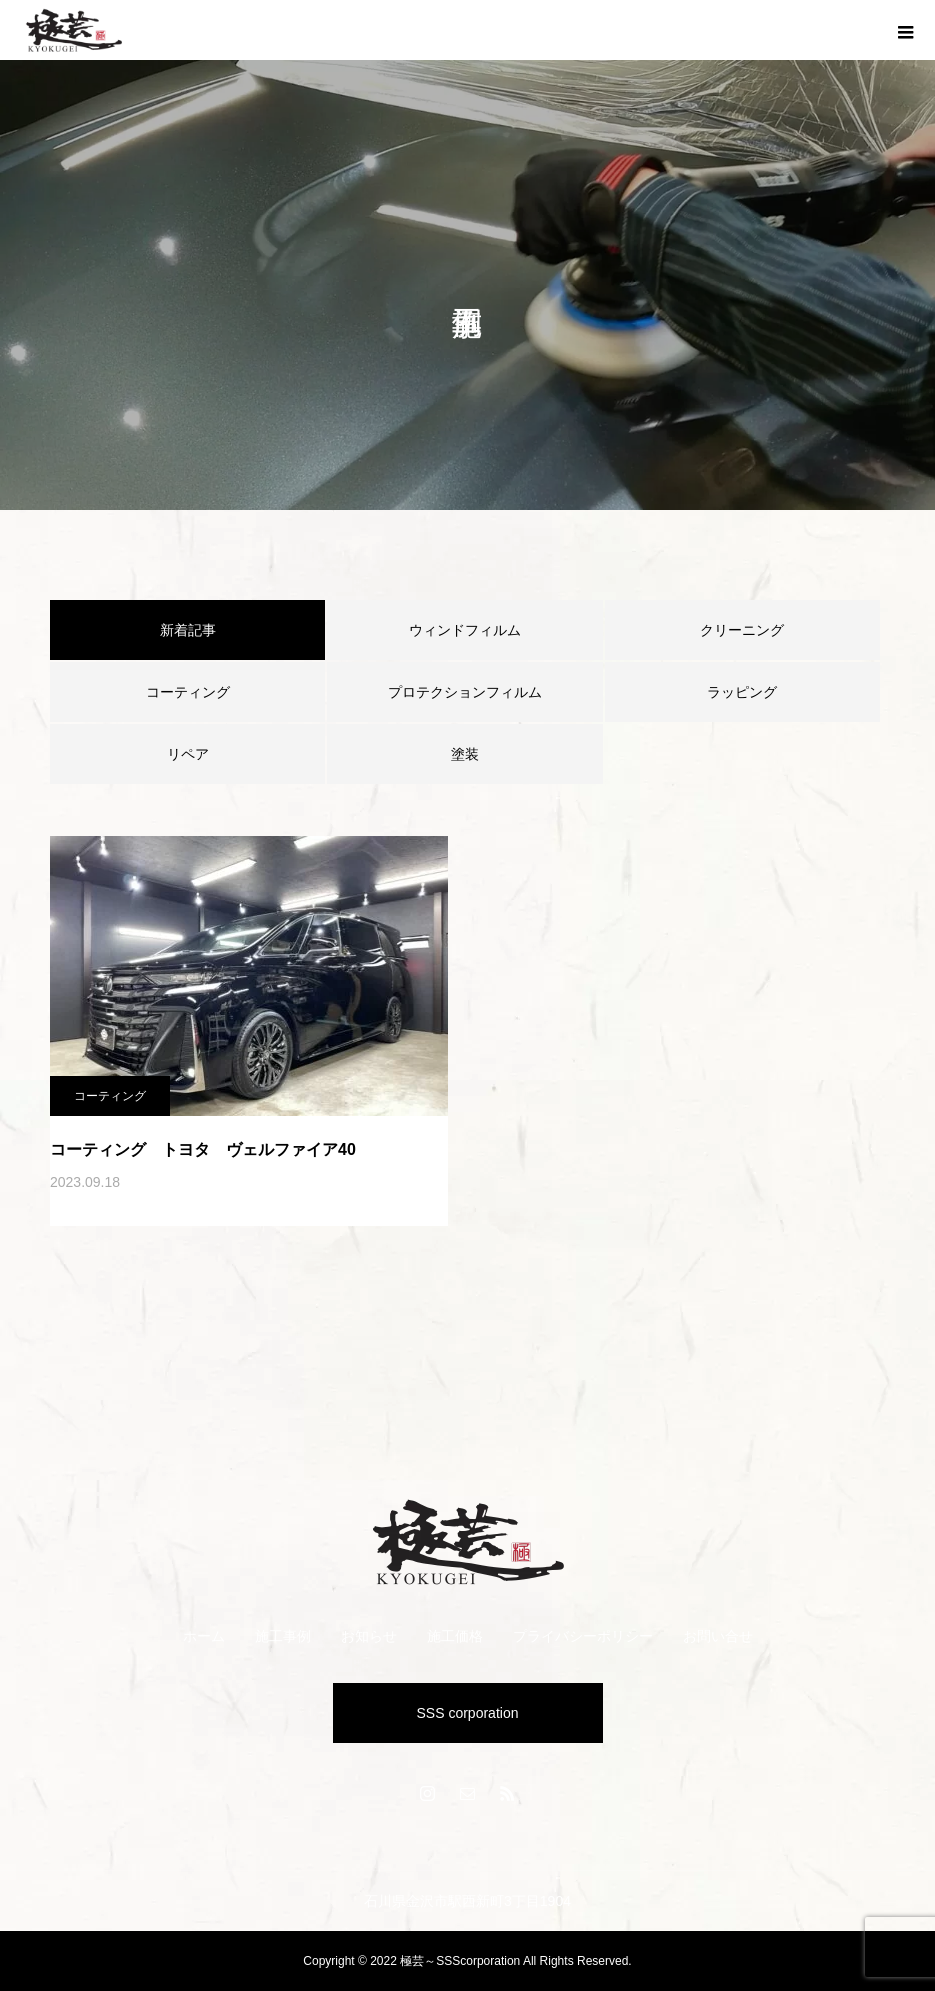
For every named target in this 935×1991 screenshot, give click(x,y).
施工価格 (455, 1636)
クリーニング (742, 630)
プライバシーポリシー (583, 1636)
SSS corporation (468, 1713)
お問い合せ (718, 1636)
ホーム (204, 1636)
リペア (188, 754)
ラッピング (742, 692)
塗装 (465, 754)
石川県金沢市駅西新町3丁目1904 (467, 1901)
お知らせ (369, 1636)
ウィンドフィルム (465, 630)
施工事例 (283, 1636)
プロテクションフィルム (465, 692)
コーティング (188, 692)
